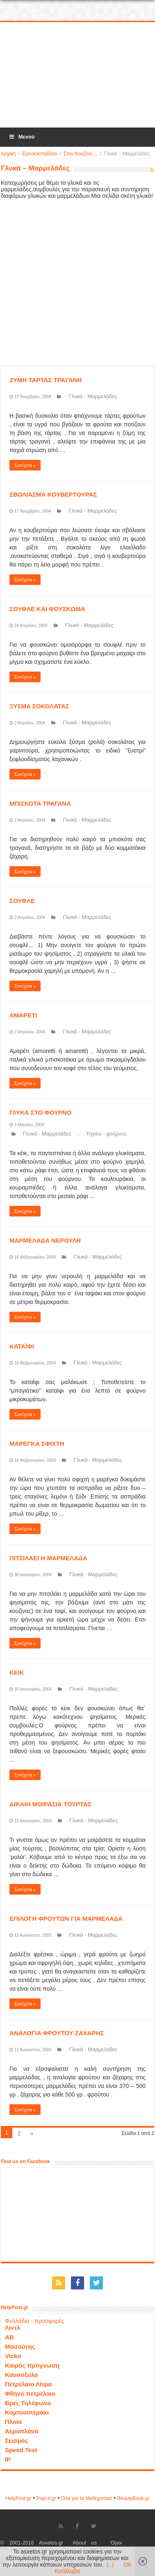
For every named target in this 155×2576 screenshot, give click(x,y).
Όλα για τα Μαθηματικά (87, 2498)
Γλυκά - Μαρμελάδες (92, 396)
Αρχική (8, 154)
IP (8, 2459)
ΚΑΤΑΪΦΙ (21, 1346)
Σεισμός (16, 2440)
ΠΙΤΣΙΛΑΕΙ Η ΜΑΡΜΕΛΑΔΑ (48, 1558)
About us (85, 2543)
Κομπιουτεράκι (27, 2412)
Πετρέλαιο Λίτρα (28, 2384)
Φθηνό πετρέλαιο (30, 2393)
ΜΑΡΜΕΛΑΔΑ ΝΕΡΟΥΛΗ (45, 1240)
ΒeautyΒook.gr (133, 2498)
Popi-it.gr (46, 2498)
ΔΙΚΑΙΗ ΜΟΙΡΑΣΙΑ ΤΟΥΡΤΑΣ (50, 1804)
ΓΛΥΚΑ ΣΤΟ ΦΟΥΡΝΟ (40, 1112)
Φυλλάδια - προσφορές (34, 2321)
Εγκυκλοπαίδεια (39, 154)
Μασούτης (20, 2346)
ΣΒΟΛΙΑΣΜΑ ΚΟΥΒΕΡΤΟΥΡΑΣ (53, 494)
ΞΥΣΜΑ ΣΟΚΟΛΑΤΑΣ (39, 706)
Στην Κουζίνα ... (81, 154)
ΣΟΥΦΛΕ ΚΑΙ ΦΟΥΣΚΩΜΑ (47, 608)
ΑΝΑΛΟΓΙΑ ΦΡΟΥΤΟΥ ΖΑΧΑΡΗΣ (56, 2032)
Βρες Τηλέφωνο (28, 2402)
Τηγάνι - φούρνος (106, 1134)
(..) (110, 2564)
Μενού (21, 137)
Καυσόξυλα (21, 2374)
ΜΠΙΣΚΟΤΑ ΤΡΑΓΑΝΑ (40, 803)
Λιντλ (13, 2327)
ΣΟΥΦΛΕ (22, 900)
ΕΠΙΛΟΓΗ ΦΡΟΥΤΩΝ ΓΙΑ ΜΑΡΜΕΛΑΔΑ (66, 1918)
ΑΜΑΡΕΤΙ (23, 1015)
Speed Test (21, 2449)
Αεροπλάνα (22, 2431)
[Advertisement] (78, 75)
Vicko (13, 2355)
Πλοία (13, 2421)
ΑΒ (9, 2337)
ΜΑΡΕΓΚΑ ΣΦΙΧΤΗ (36, 1443)
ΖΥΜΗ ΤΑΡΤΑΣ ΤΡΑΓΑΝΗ (45, 379)
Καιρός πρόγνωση (32, 2365)
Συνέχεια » (25, 465)
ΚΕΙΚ (16, 1672)
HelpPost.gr (18, 2498)
